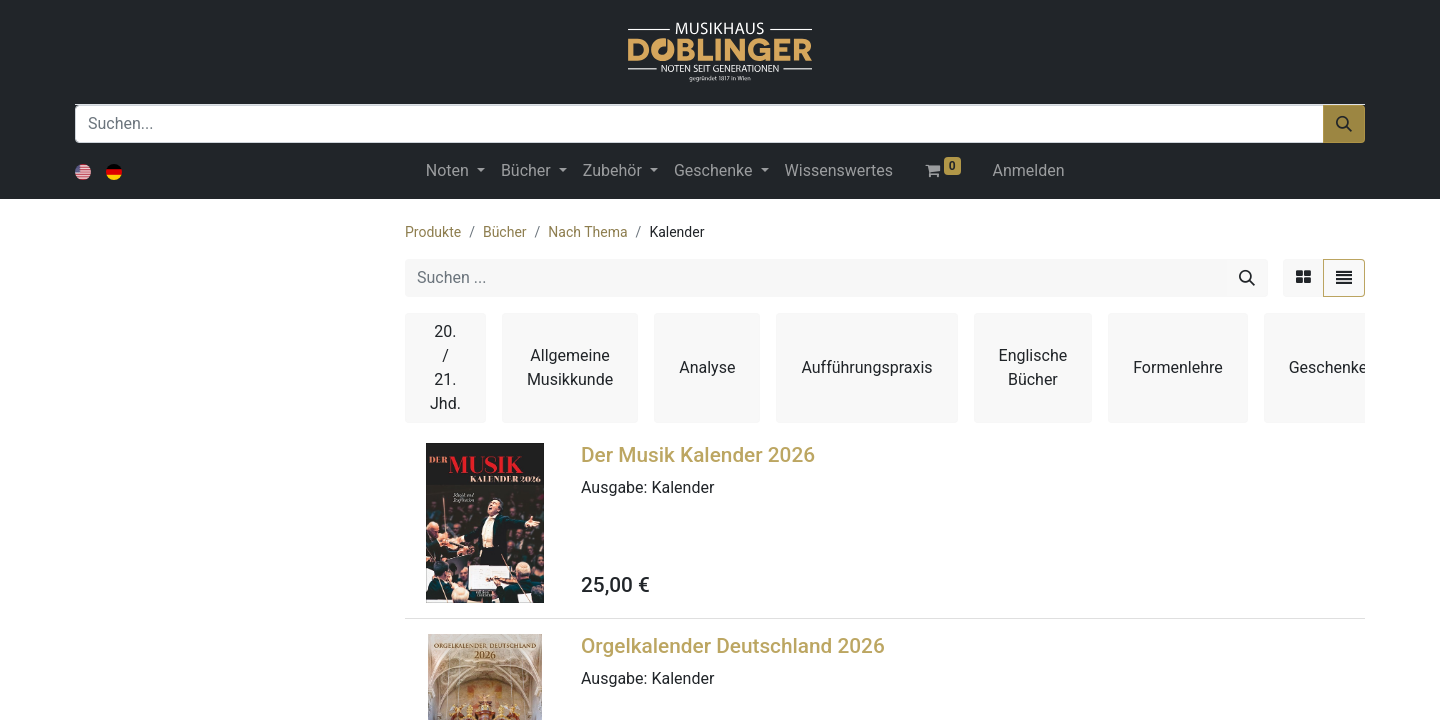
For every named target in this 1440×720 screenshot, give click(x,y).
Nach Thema (587, 232)
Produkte (433, 232)
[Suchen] (1344, 124)
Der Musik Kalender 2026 (698, 455)
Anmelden (1029, 170)
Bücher (505, 232)
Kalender (682, 487)
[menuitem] (839, 171)
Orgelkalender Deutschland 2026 (733, 646)
